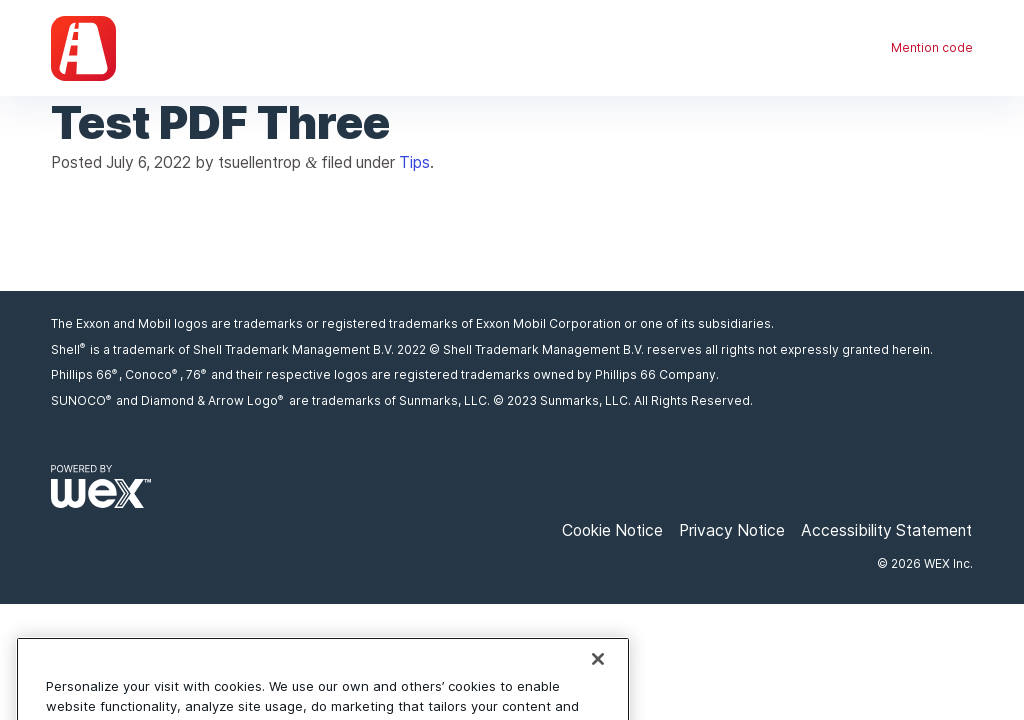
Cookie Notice (612, 530)
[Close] (598, 675)
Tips (414, 162)
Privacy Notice (732, 530)
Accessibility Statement (886, 530)
